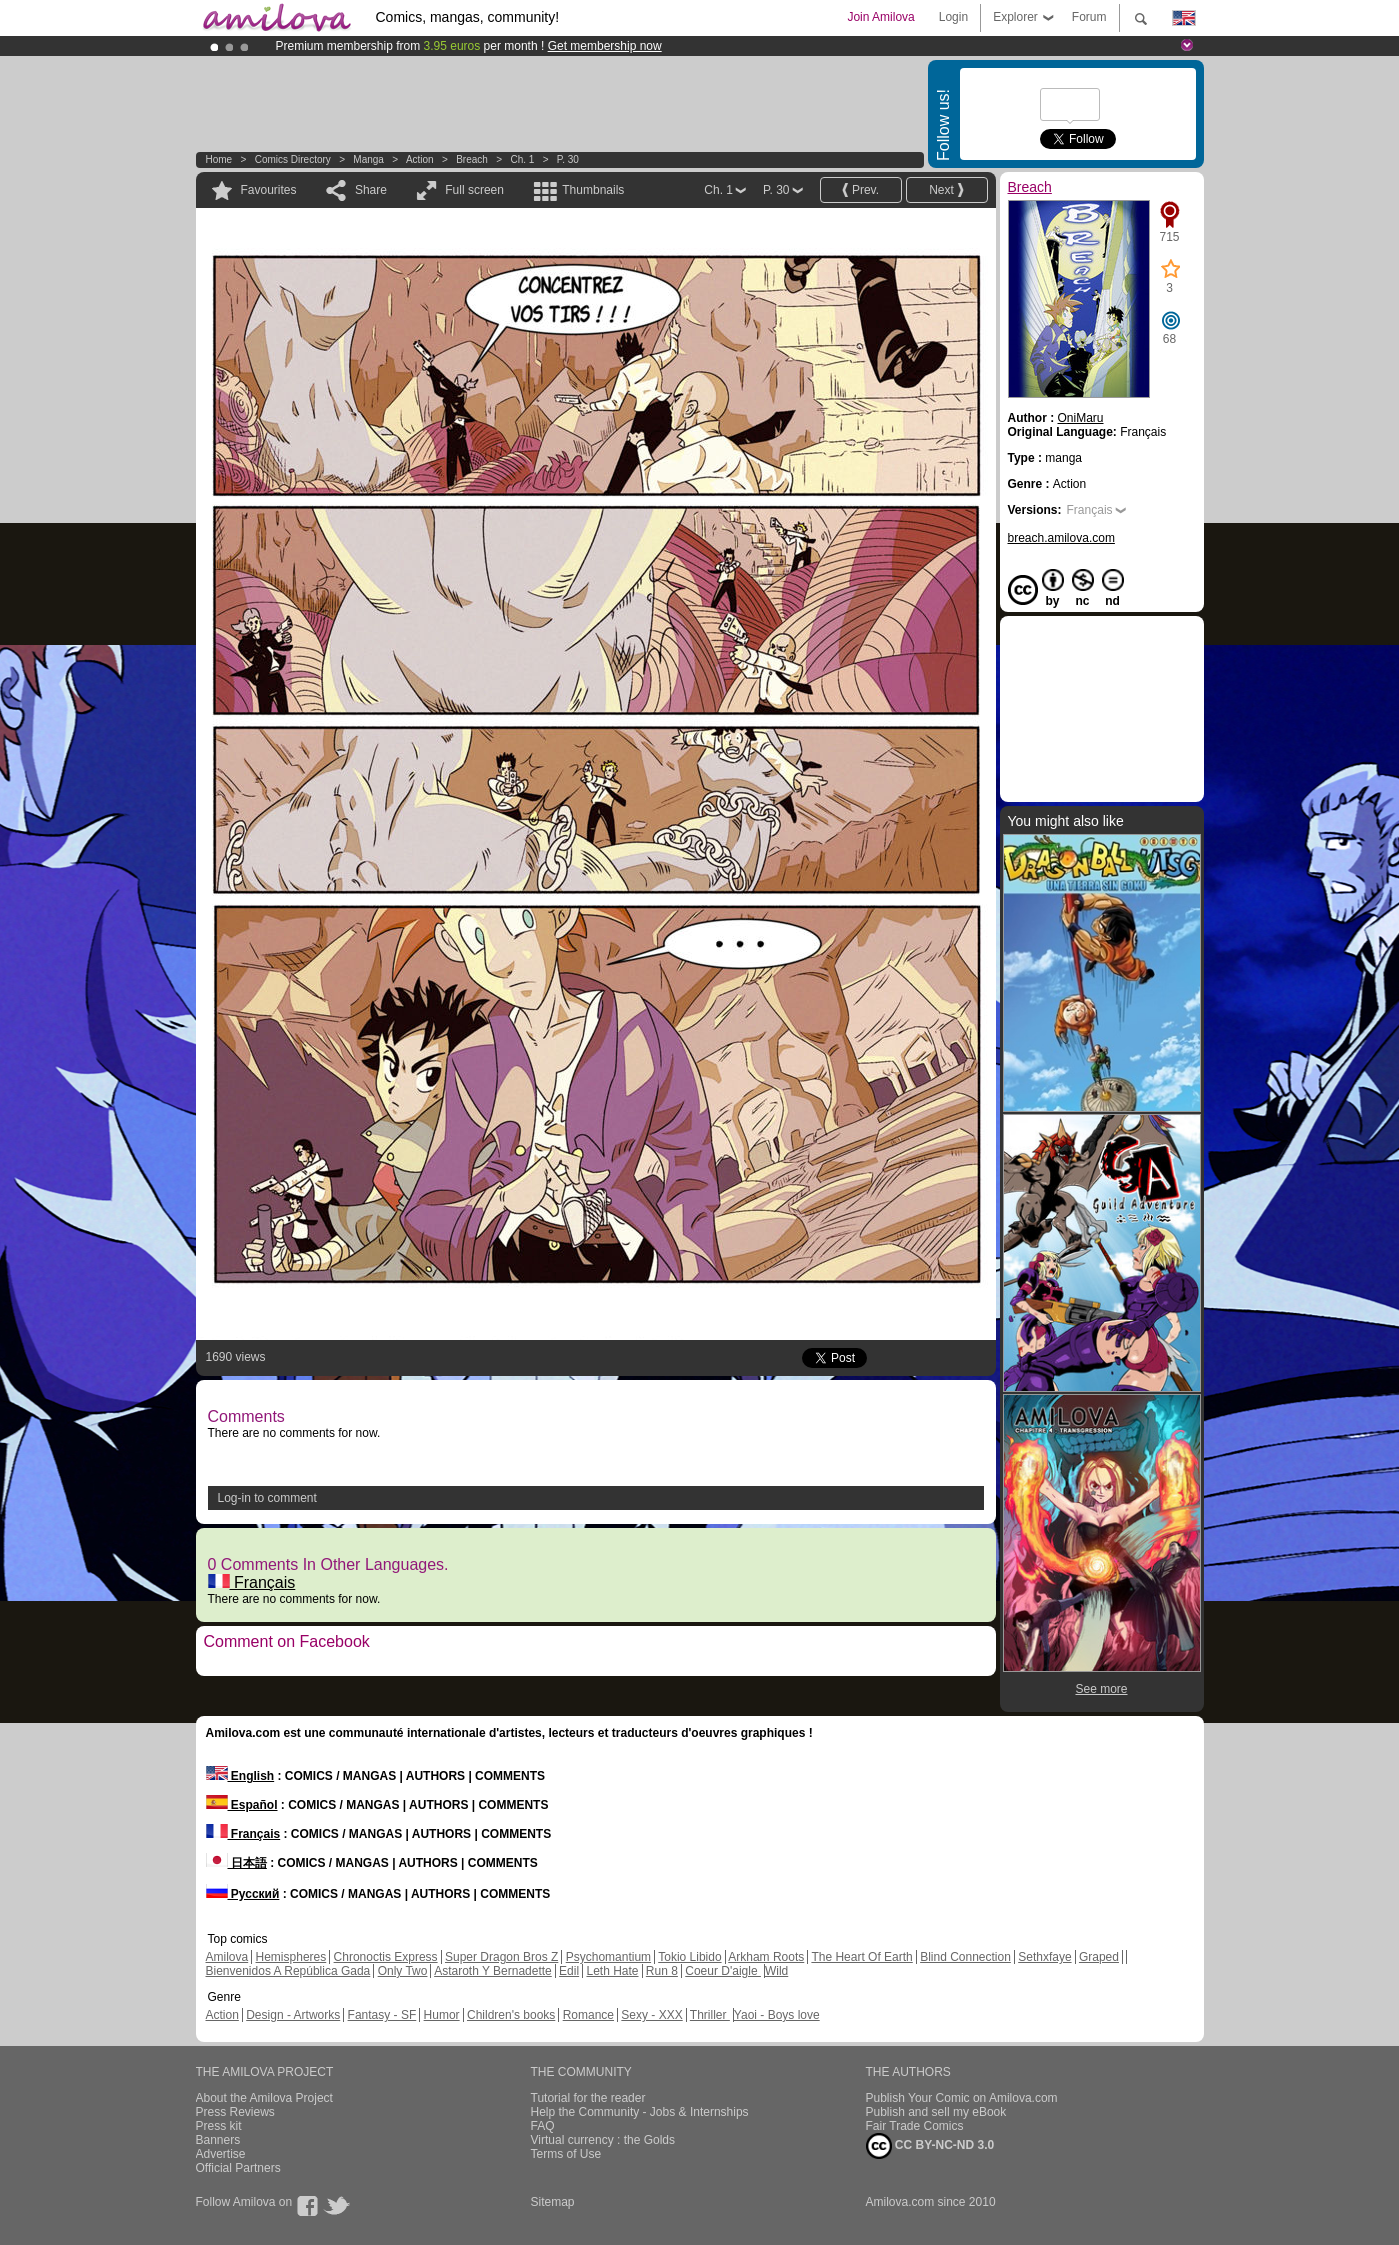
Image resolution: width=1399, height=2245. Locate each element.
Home (219, 159)
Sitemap (553, 2202)
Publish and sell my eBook (936, 2112)
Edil (569, 1971)
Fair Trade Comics (915, 2126)
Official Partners (238, 2168)
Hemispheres (291, 1957)
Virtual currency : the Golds (603, 2140)
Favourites (269, 190)
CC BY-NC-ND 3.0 (930, 2146)
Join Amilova (880, 17)
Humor (442, 2015)
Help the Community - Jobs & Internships (640, 2112)
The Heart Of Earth (861, 1957)
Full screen (474, 190)
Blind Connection (965, 1957)
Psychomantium (608, 1957)
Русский (243, 1894)
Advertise (221, 2154)
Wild (776, 1971)
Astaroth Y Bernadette (493, 1971)
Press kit (219, 2126)
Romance (588, 2015)
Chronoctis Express (386, 1957)
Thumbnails (593, 190)
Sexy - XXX (651, 2015)
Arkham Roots (766, 1957)
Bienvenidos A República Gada (288, 1971)
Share (371, 190)
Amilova (227, 1957)
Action (420, 159)
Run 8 (662, 1971)
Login (953, 17)
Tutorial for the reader (588, 2098)
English (240, 1776)
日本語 (236, 1863)
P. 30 (568, 159)
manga (368, 159)
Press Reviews (235, 2112)
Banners (218, 2140)
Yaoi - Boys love (777, 2015)
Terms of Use (566, 2154)
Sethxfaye (1044, 1957)
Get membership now (605, 46)
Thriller (710, 2015)
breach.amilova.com (1061, 538)
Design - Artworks (293, 2015)
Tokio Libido (689, 1957)
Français (252, 1582)
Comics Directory (293, 159)
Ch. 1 (522, 159)
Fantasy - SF (382, 2015)
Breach (472, 159)
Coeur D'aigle (723, 1971)
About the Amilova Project (264, 2098)
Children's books (511, 2015)
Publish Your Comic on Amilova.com (962, 2098)
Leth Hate (612, 1971)
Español (242, 1805)
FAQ (543, 2126)
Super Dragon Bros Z (501, 1957)
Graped (1099, 1957)
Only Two (403, 1971)
